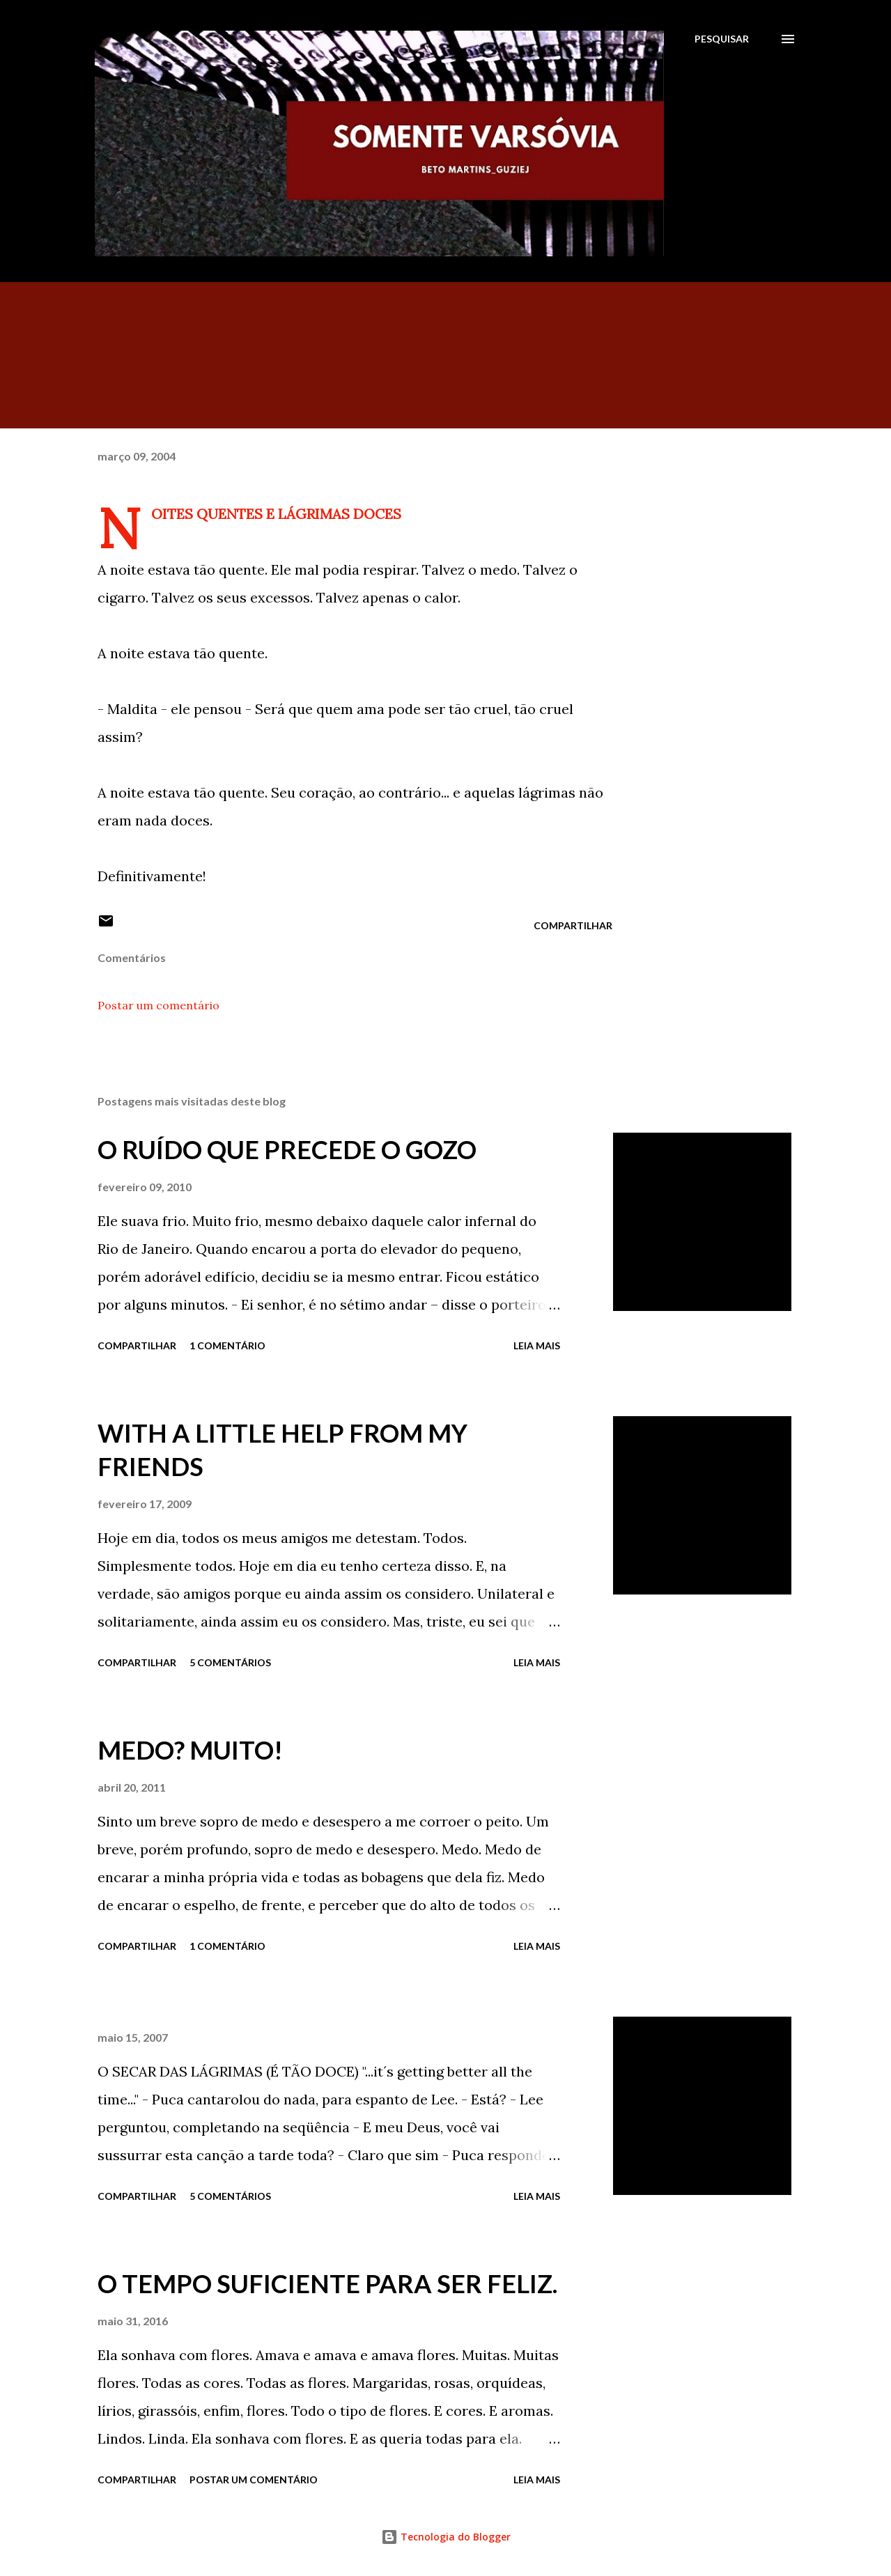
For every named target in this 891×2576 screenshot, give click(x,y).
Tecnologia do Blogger (446, 2536)
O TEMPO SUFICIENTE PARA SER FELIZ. (327, 2283)
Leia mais (536, 1345)
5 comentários (230, 1662)
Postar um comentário (158, 1005)
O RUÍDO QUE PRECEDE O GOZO (287, 1149)
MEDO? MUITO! (190, 1750)
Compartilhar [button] (573, 925)
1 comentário (227, 1345)
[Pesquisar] (722, 39)
